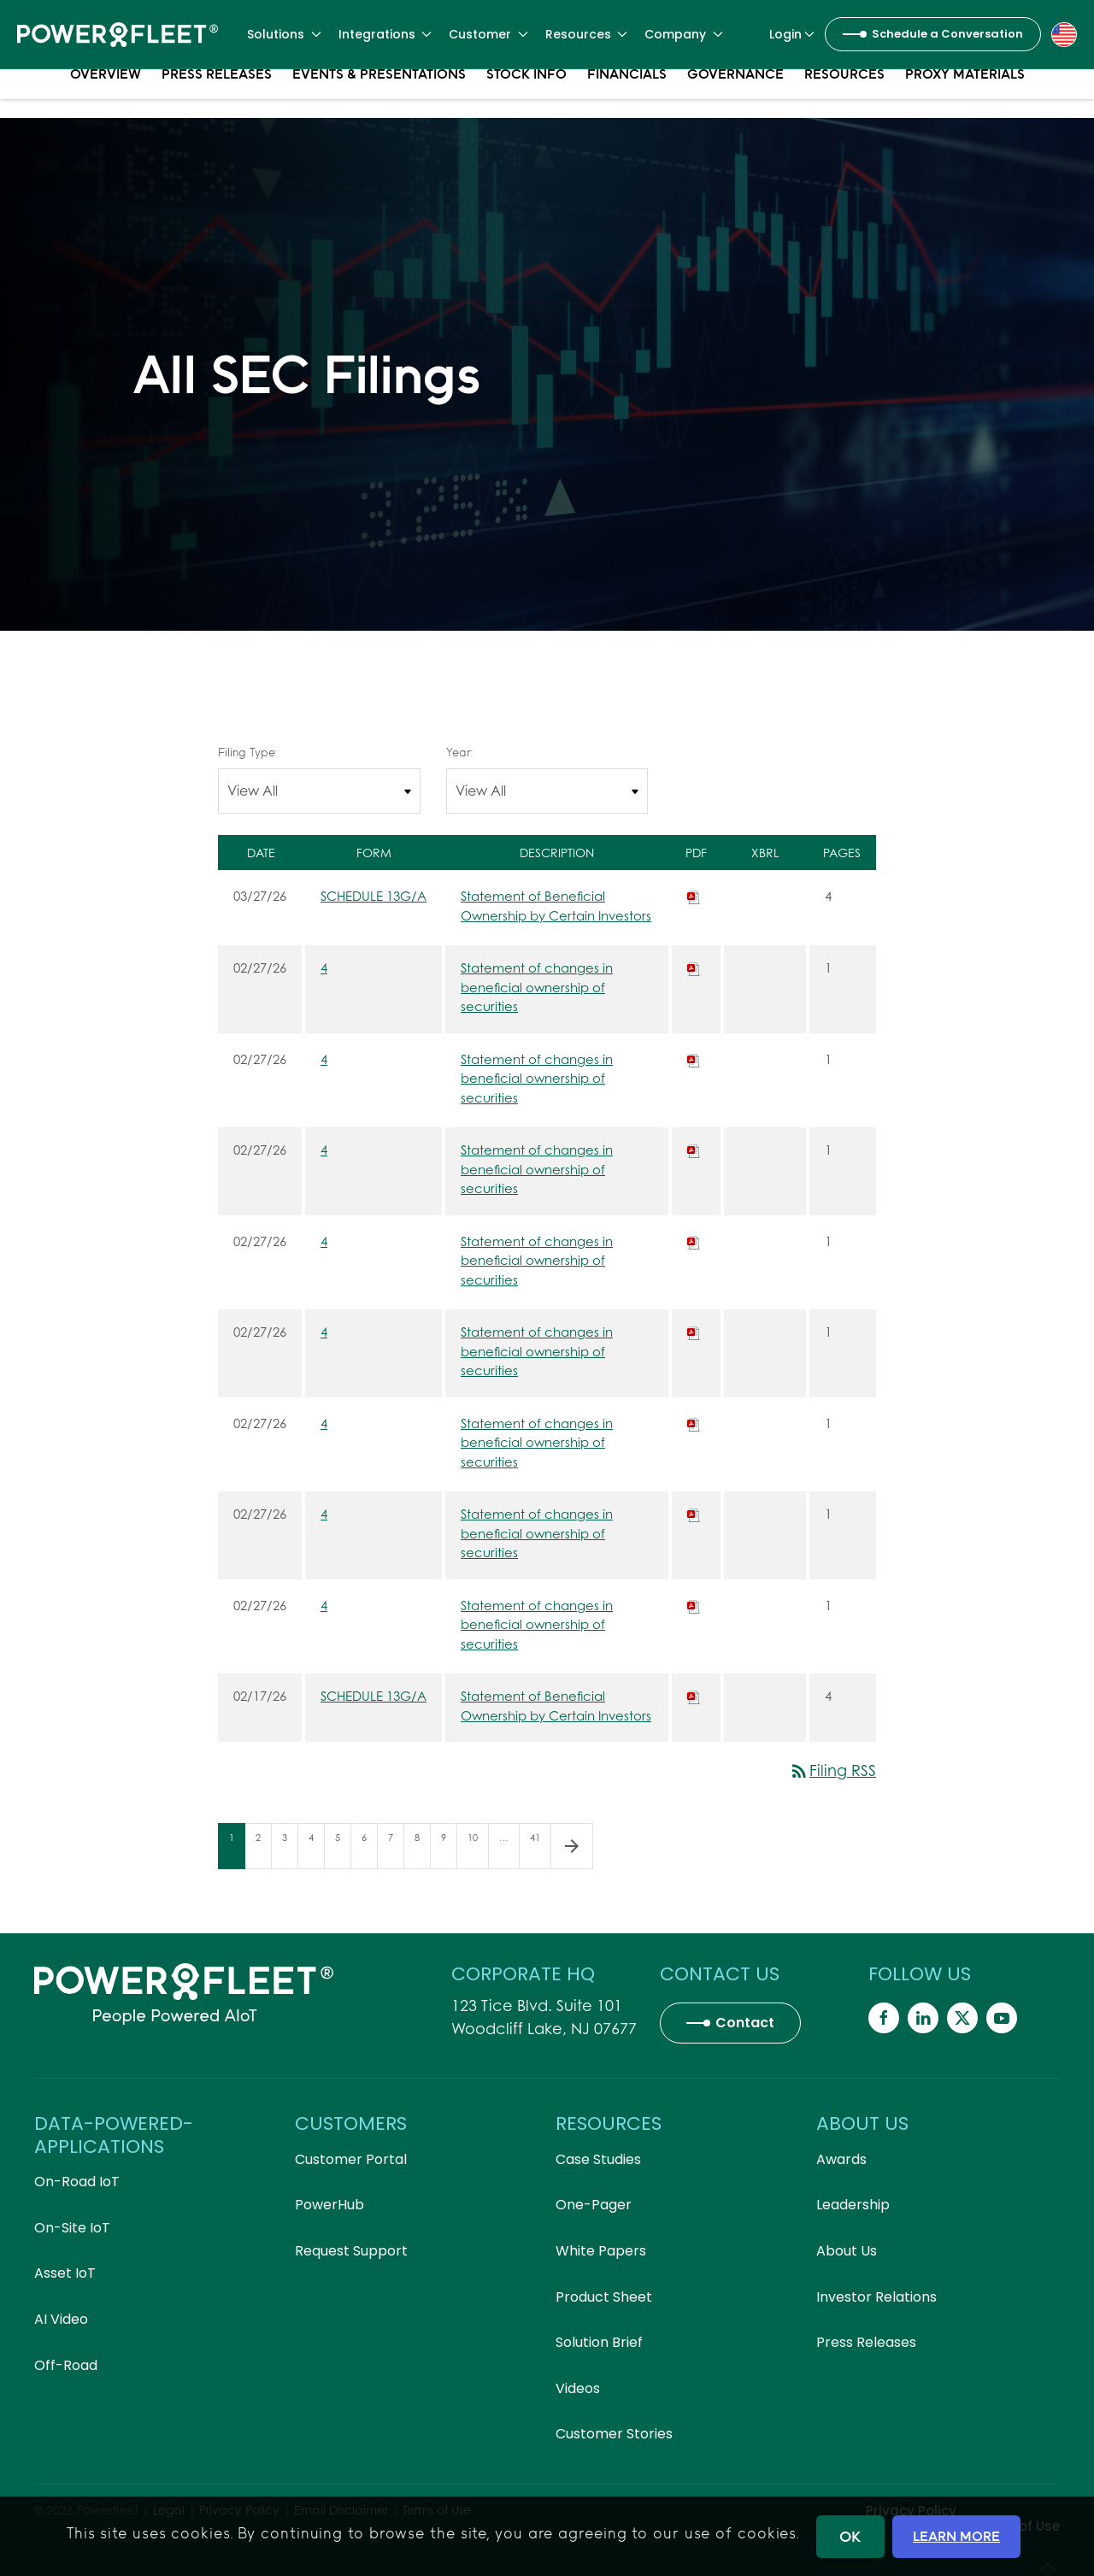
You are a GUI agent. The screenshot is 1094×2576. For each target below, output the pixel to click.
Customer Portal (351, 2159)
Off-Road (65, 2365)
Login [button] (792, 34)
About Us (846, 2251)
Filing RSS (832, 1770)
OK (850, 2536)
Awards (841, 2159)
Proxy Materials (965, 94)
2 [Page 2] (263, 1849)
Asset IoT (65, 2273)
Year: (459, 752)
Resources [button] (586, 34)
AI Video (61, 2319)
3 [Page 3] (289, 1849)
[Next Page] (571, 1846)
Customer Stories (614, 2434)
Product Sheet (604, 2297)
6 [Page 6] (369, 1849)
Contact (744, 2022)
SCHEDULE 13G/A (373, 895)
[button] (1064, 33)
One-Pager (594, 2204)
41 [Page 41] (540, 1849)
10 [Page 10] (478, 1849)
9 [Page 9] (448, 1849)
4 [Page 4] (316, 1849)
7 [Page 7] (395, 1849)
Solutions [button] (284, 34)
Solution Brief (599, 2342)
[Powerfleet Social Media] (883, 2018)
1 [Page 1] (236, 1849)
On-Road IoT (77, 2181)
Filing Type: (247, 752)
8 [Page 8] (422, 1849)
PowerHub (329, 2204)
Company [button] (683, 34)
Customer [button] (488, 34)
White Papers (601, 2251)
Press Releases (217, 94)
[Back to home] (117, 34)
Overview (105, 94)
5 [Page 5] (342, 1849)
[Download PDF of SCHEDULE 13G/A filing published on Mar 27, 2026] (694, 895)
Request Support (351, 2251)
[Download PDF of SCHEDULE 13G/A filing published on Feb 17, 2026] (694, 1695)
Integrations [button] (385, 34)
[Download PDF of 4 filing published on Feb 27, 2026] (694, 967)
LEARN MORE (956, 2536)
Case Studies (598, 2159)
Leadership (853, 2204)
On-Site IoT (72, 2228)
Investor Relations (876, 2297)
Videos (578, 2388)
